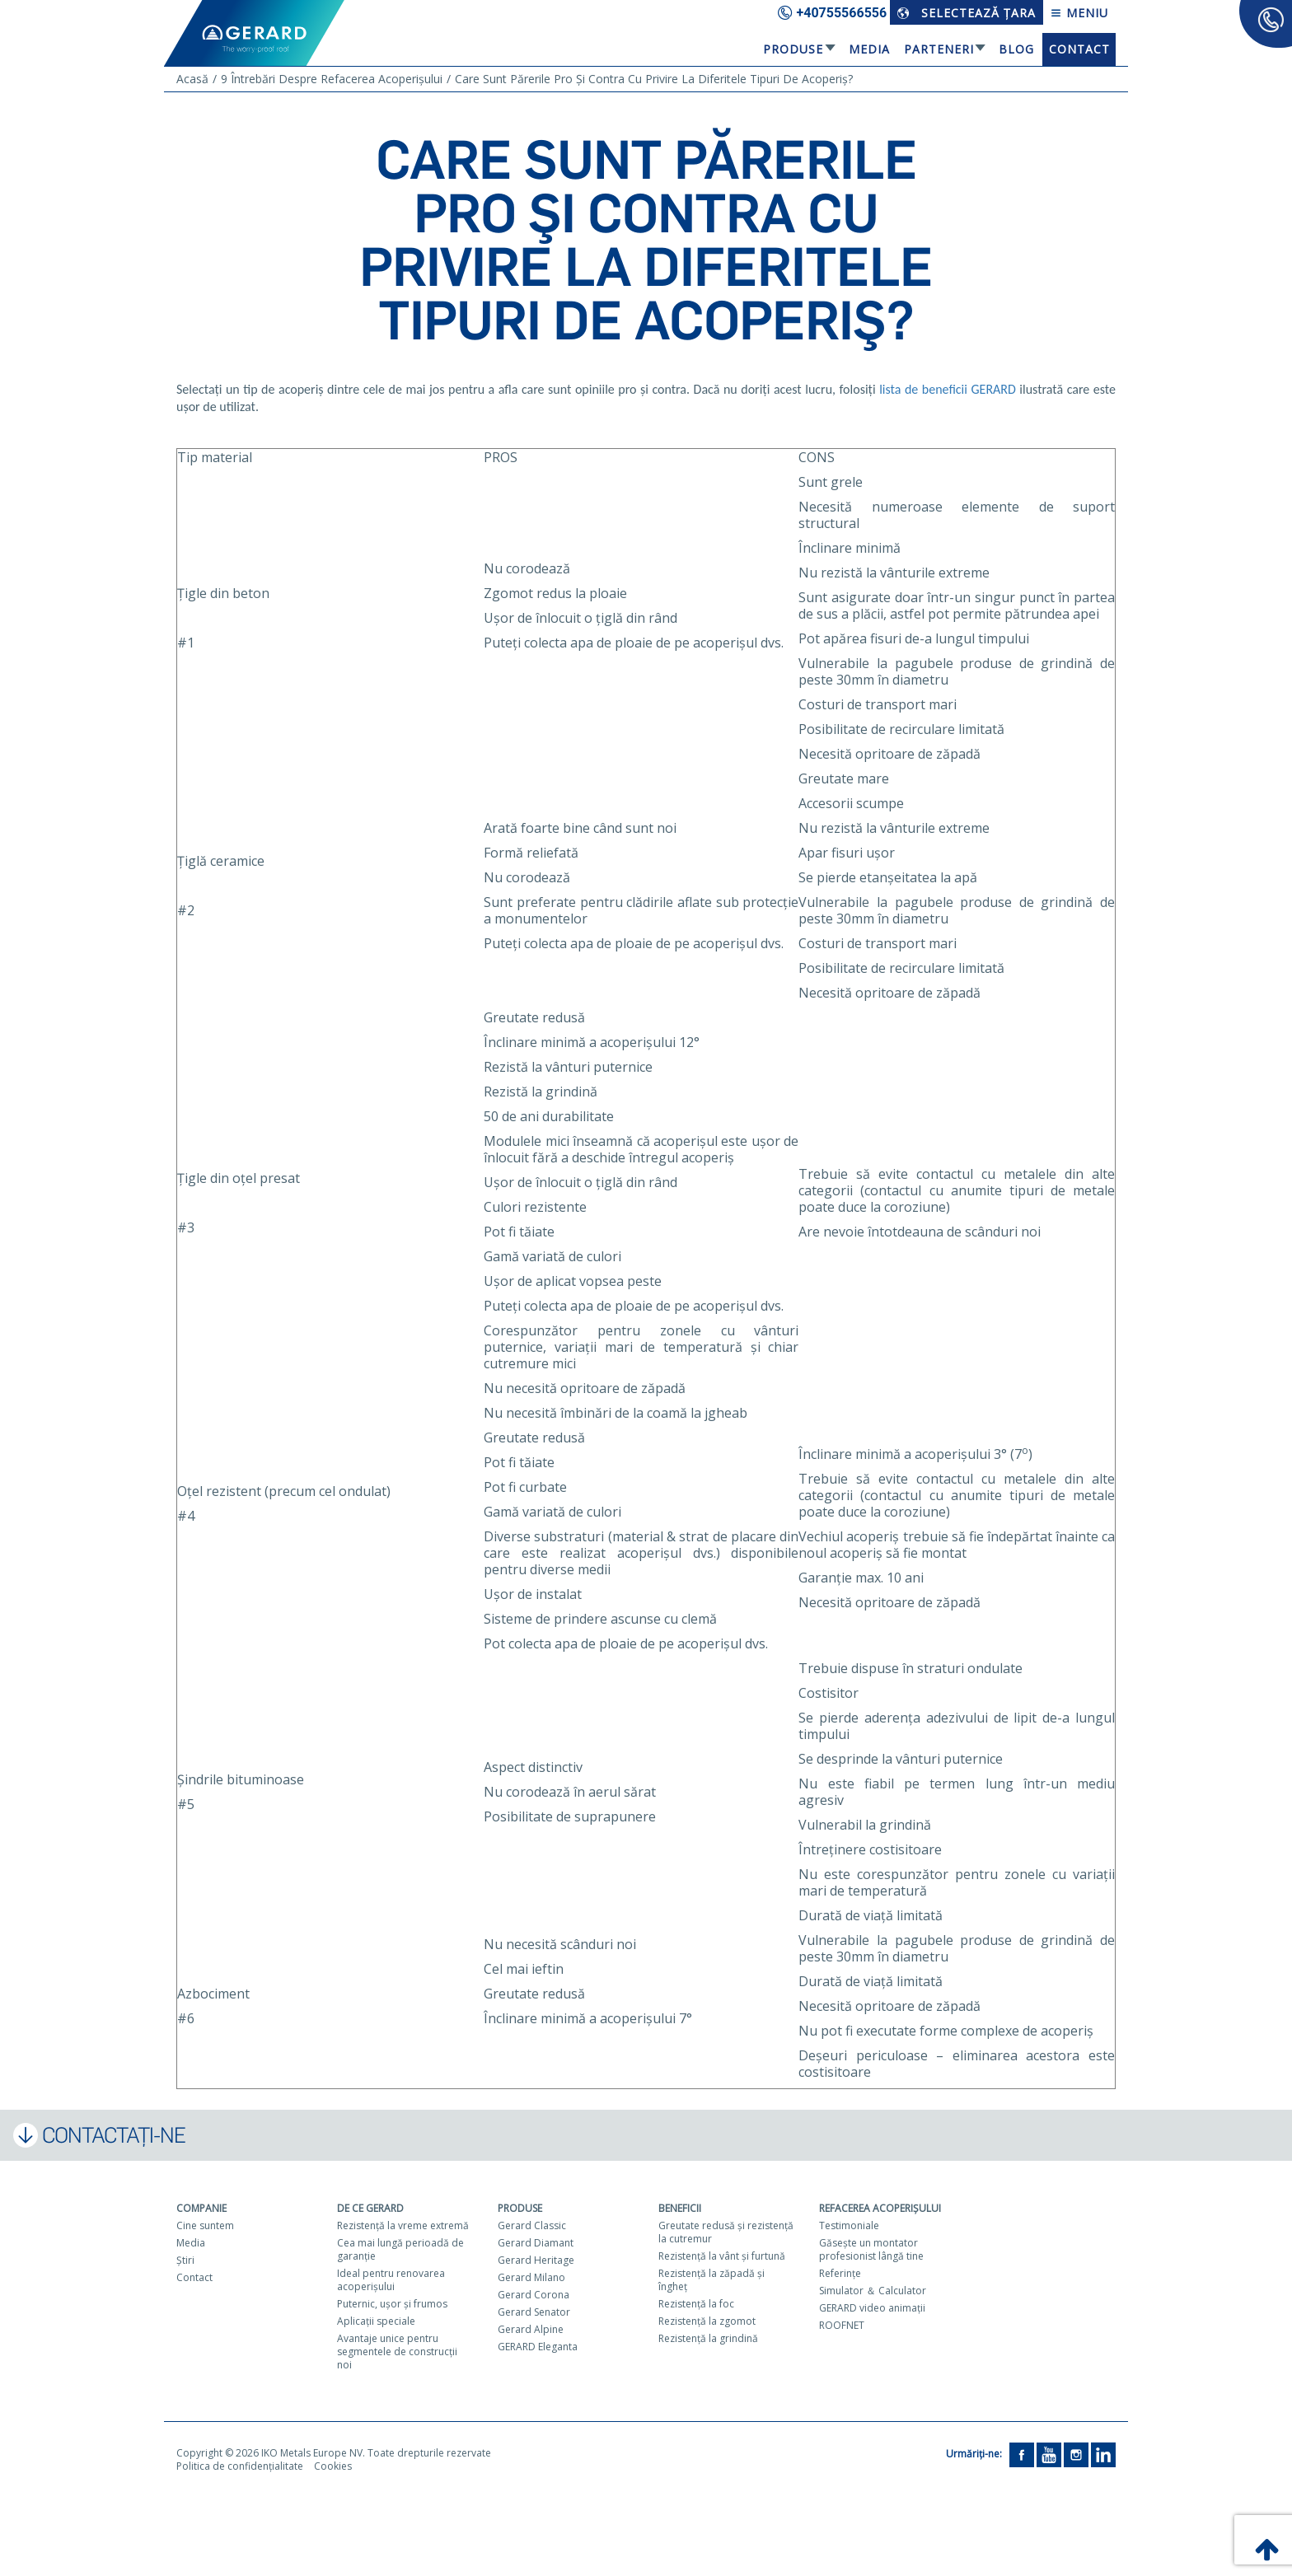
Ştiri (185, 2260)
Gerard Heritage (536, 2260)
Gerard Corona (533, 2295)
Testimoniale (849, 2225)
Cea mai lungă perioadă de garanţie (400, 2249)
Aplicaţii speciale (376, 2321)
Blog (1016, 49)
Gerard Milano (531, 2277)
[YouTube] (1049, 2454)
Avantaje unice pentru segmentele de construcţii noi (397, 2351)
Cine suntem (205, 2225)
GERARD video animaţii (872, 2308)
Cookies (333, 2466)
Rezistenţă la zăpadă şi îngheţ (711, 2279)
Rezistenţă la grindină (708, 2338)
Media (869, 49)
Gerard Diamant (535, 2243)
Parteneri (939, 49)
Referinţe (840, 2273)
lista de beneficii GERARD (947, 389)
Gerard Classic (532, 2225)
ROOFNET (841, 2325)
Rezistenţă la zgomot (707, 2321)
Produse (793, 49)
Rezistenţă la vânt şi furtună (721, 2256)
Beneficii (679, 2208)
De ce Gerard (370, 2208)
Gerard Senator (534, 2312)
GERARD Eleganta (538, 2347)
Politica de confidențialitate (239, 2466)
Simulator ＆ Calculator (872, 2291)
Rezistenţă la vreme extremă (403, 2225)
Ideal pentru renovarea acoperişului (391, 2279)
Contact (1079, 49)
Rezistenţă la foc (696, 2304)
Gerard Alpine (531, 2329)
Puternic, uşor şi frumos (392, 2304)
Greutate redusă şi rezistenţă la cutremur (725, 2232)
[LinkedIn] (1103, 2454)
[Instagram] (1076, 2454)
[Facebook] (1021, 2454)
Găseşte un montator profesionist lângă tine (871, 2249)
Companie (201, 2208)
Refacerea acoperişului (880, 2208)
